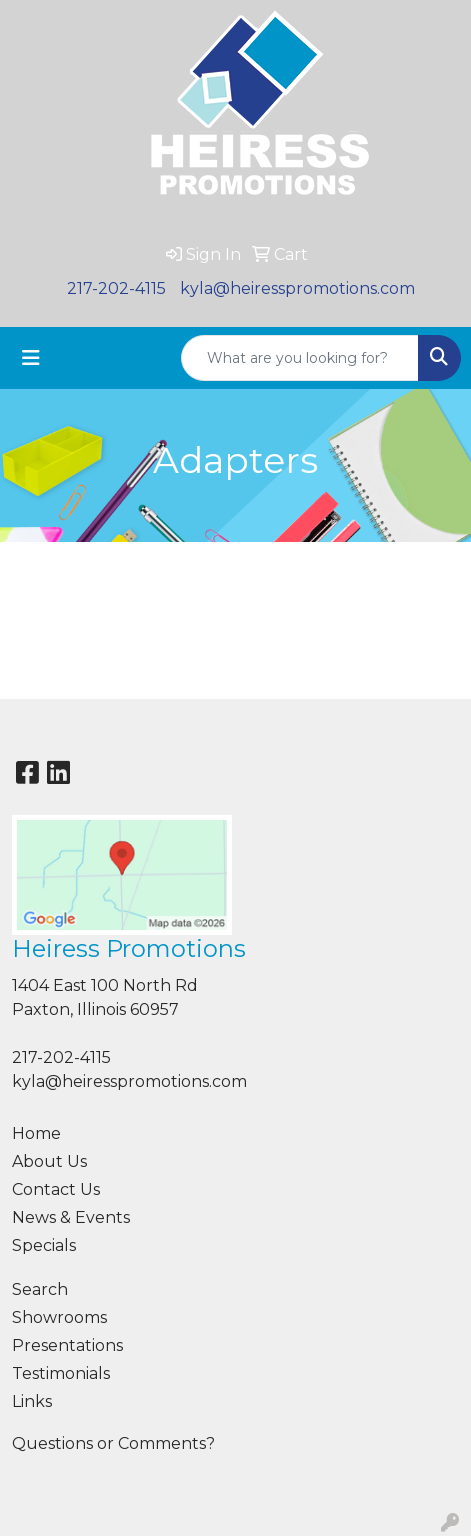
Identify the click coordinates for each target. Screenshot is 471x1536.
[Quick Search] (300, 358)
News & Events (71, 1217)
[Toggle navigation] (31, 358)
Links (32, 1401)
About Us (49, 1161)
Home (36, 1133)
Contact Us (56, 1189)
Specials (44, 1245)
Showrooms (59, 1317)
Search (40, 1289)
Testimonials (61, 1373)
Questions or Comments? (113, 1443)
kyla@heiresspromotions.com (297, 288)
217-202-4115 (116, 288)
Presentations (67, 1345)
